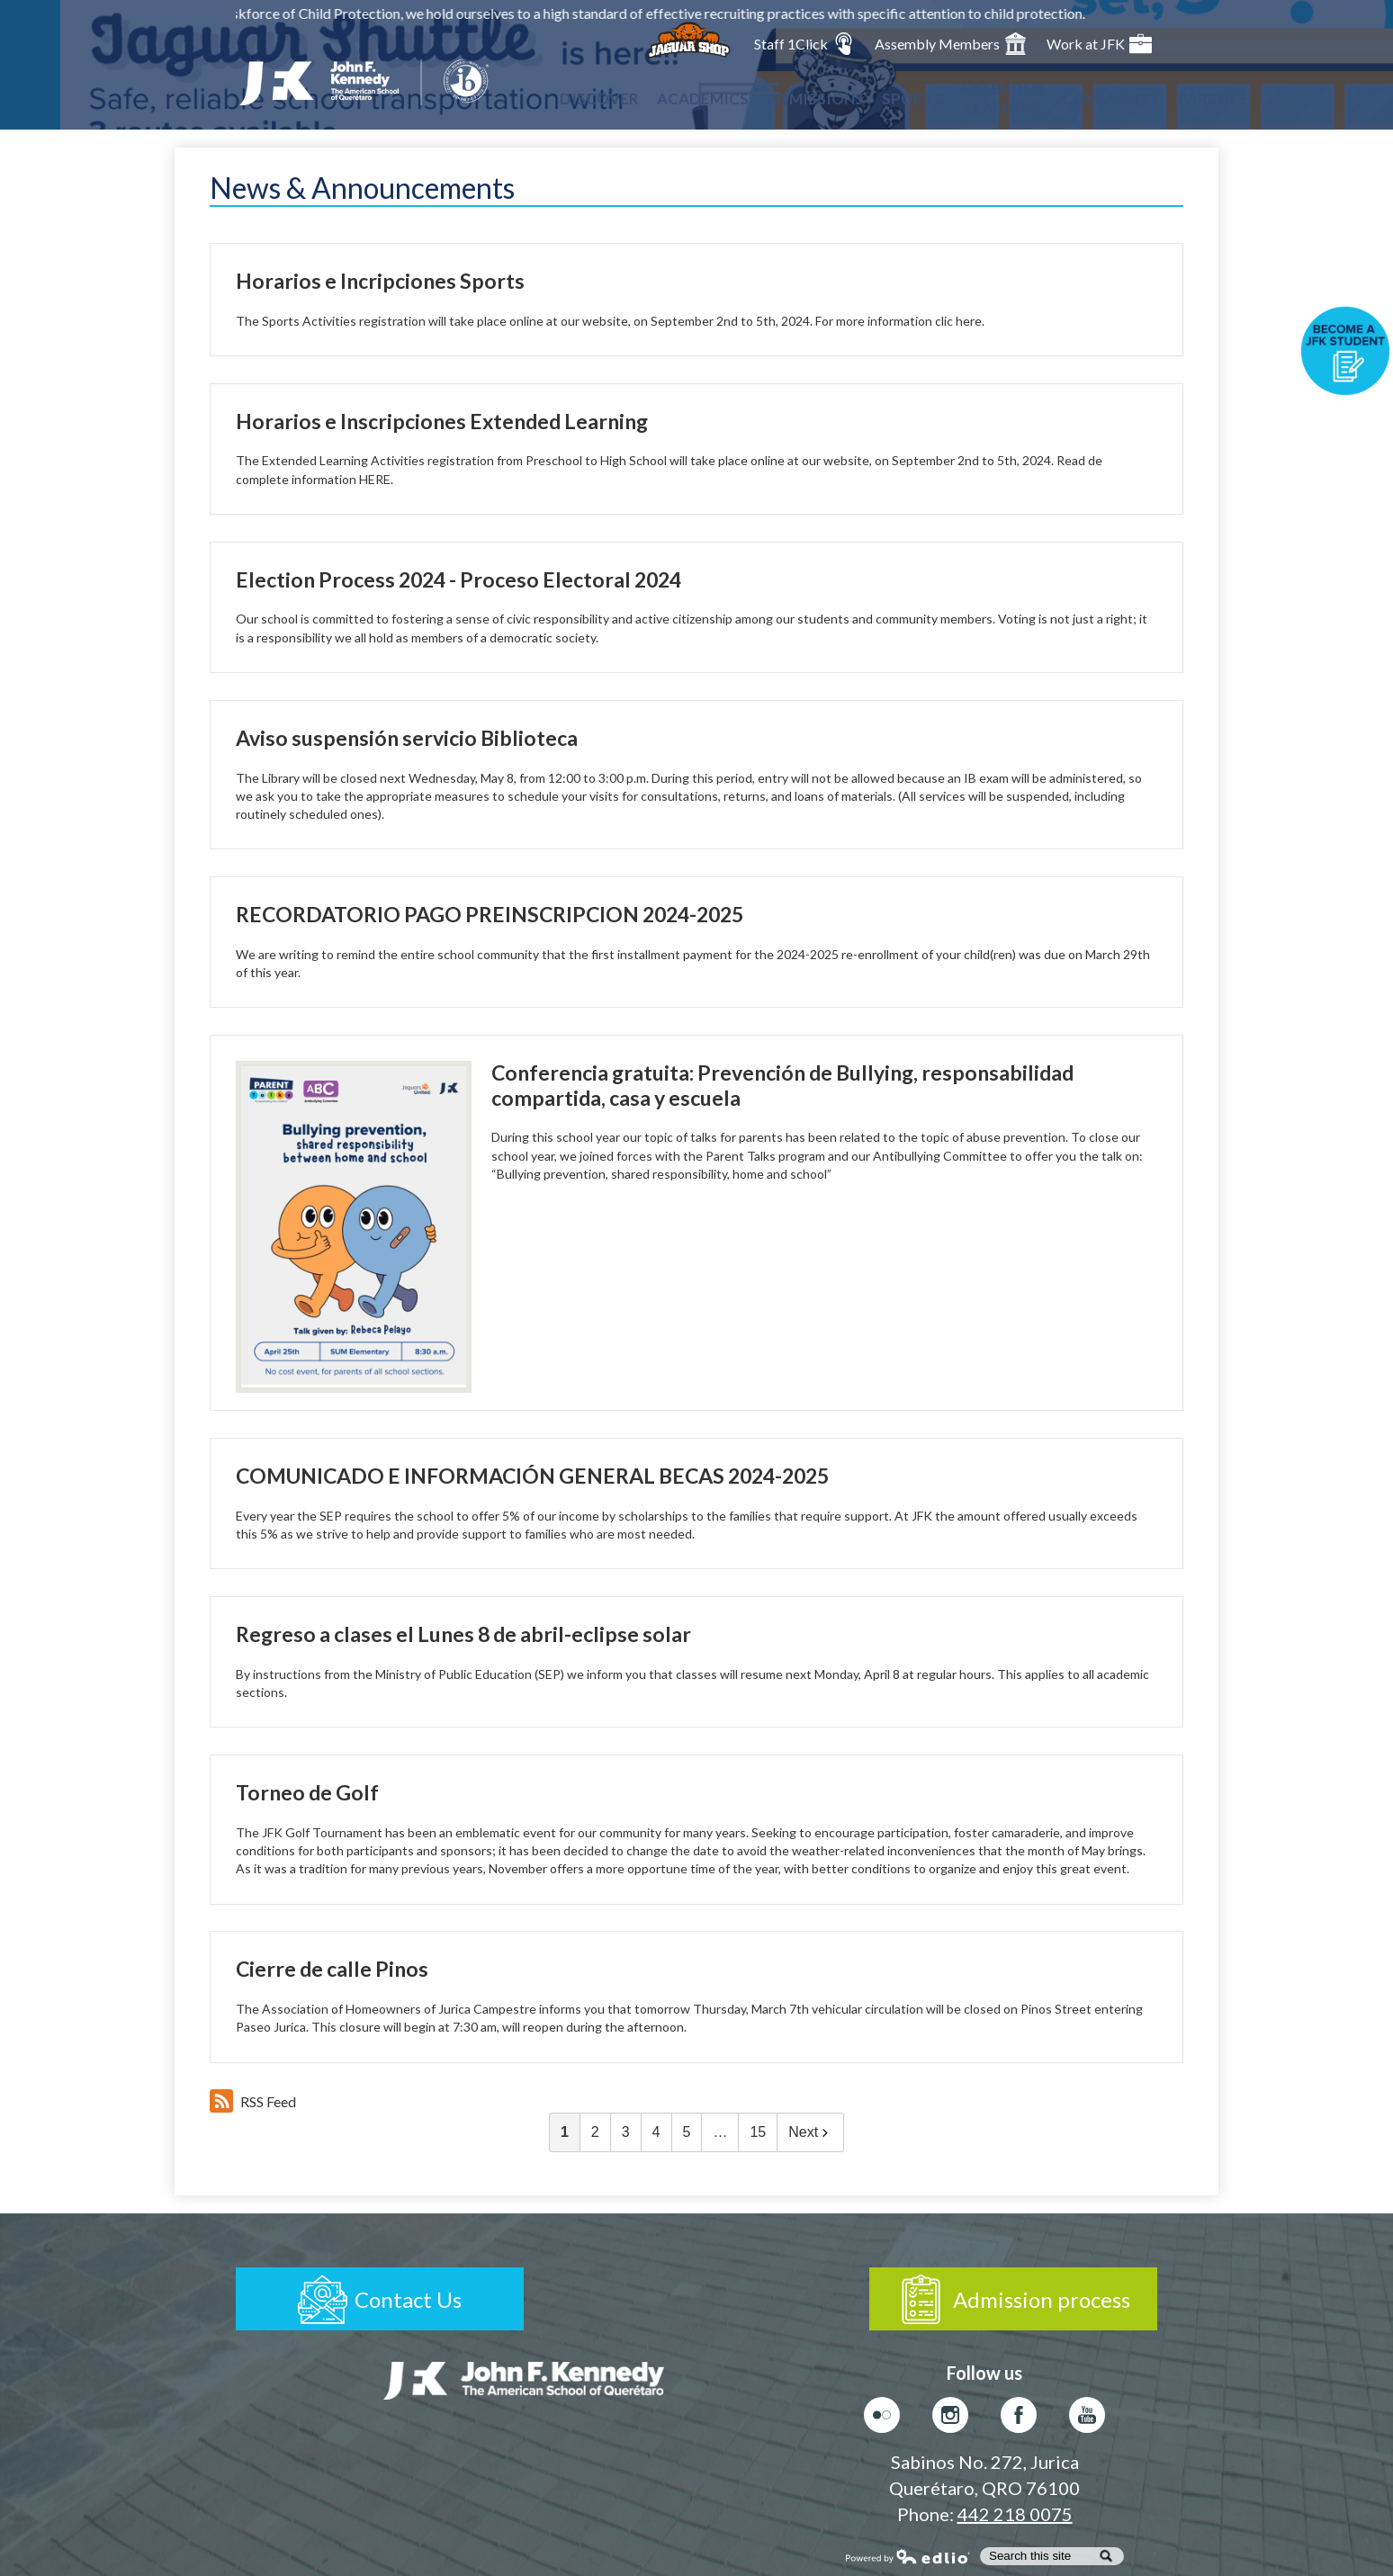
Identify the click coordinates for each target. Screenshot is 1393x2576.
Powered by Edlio (908, 2556)
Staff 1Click (804, 43)
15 (758, 2132)
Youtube (1087, 2419)
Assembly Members (951, 43)
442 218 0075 (1015, 2514)
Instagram (950, 2419)
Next (810, 2132)
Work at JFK (1099, 43)
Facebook (1019, 2419)
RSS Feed (253, 2101)
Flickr (882, 2419)
